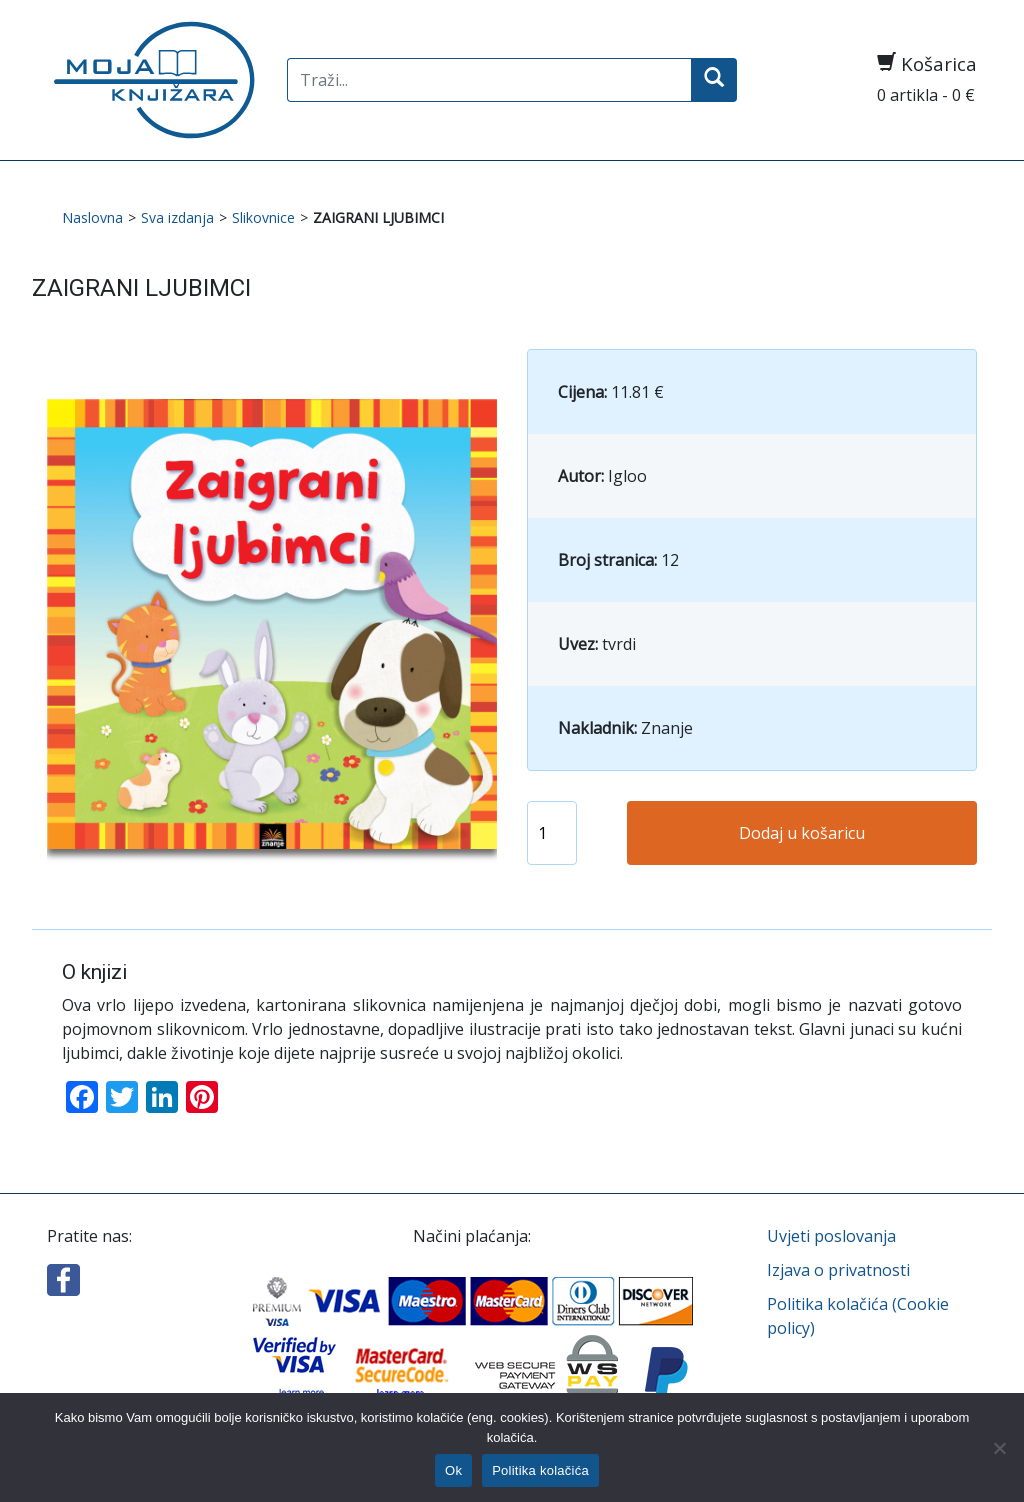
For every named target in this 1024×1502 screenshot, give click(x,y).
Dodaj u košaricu (802, 833)
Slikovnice (263, 217)
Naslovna (92, 217)
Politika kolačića (540, 1470)
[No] (999, 1448)
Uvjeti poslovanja (831, 1236)
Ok (453, 1470)
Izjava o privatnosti (838, 1270)
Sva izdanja (177, 217)
